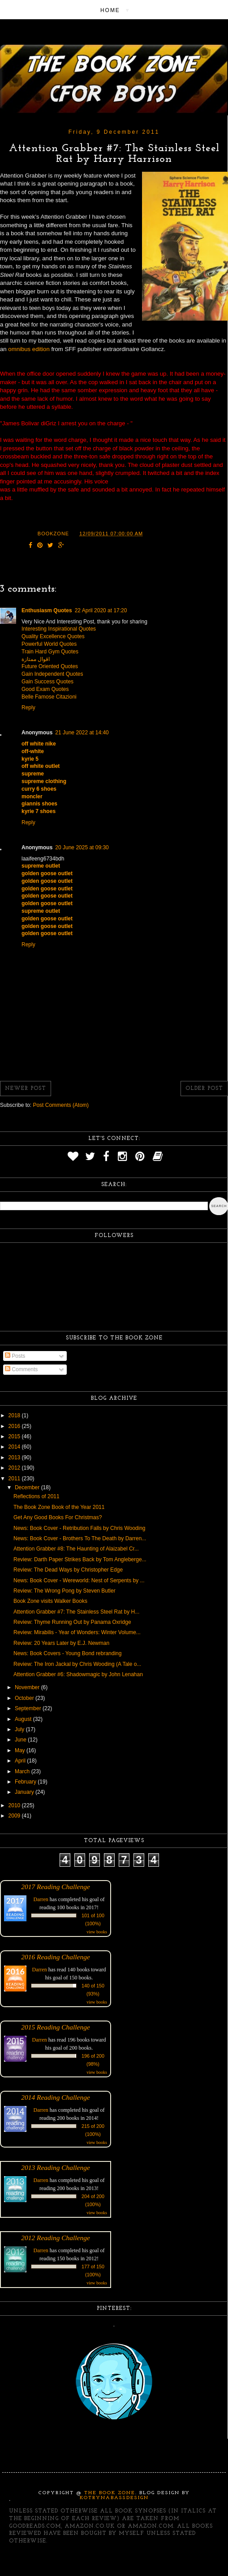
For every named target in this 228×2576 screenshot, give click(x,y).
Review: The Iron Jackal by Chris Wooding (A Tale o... (77, 1664)
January (25, 1792)
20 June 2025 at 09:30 (81, 847)
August (24, 1719)
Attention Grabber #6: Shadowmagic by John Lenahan (78, 1674)
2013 (15, 1457)
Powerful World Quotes (49, 644)
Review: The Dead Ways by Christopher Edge (68, 1570)
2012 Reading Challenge (55, 2237)
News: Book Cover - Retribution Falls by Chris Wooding (79, 1528)
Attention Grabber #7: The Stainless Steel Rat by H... (76, 1612)
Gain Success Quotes (47, 681)
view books (96, 1931)
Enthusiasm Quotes (47, 610)
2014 (15, 1447)
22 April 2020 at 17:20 (101, 610)
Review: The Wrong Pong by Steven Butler (64, 1591)
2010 (15, 1805)
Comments (21, 1369)
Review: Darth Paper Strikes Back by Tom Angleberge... (79, 1559)
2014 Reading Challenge (55, 2097)
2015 (15, 1436)
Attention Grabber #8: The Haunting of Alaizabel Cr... (76, 1549)
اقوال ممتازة (36, 659)
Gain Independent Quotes (52, 674)
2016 (15, 1426)
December (28, 1487)
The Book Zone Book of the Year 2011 (58, 1507)
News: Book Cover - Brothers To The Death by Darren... (79, 1538)
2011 (15, 1478)
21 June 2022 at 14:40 (81, 732)
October (25, 1698)
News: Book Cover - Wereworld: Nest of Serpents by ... (79, 1580)
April (21, 1761)
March (23, 1771)
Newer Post (25, 1088)
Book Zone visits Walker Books (50, 1601)
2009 (15, 1816)
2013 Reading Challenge (55, 2167)
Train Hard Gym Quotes (50, 651)
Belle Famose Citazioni (49, 697)
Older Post (204, 1088)
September (29, 1708)
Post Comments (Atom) (61, 1105)
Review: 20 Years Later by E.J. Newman (61, 1643)
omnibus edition (28, 349)
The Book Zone (109, 2493)
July (20, 1729)
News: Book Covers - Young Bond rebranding (67, 1653)
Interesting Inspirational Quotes (59, 629)
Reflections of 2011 (36, 1496)
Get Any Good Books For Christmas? (57, 1517)
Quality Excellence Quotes (53, 636)
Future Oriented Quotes (50, 666)
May (20, 1750)
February (26, 1782)
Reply (28, 707)
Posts (15, 1356)
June (21, 1740)
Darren (41, 1899)
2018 (15, 1415)
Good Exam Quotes (45, 689)
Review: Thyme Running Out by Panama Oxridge (72, 1622)
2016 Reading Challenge (55, 1957)
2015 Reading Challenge (55, 2027)
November (28, 1687)
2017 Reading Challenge (55, 1886)
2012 (15, 1468)
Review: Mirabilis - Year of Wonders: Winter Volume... (77, 1632)
